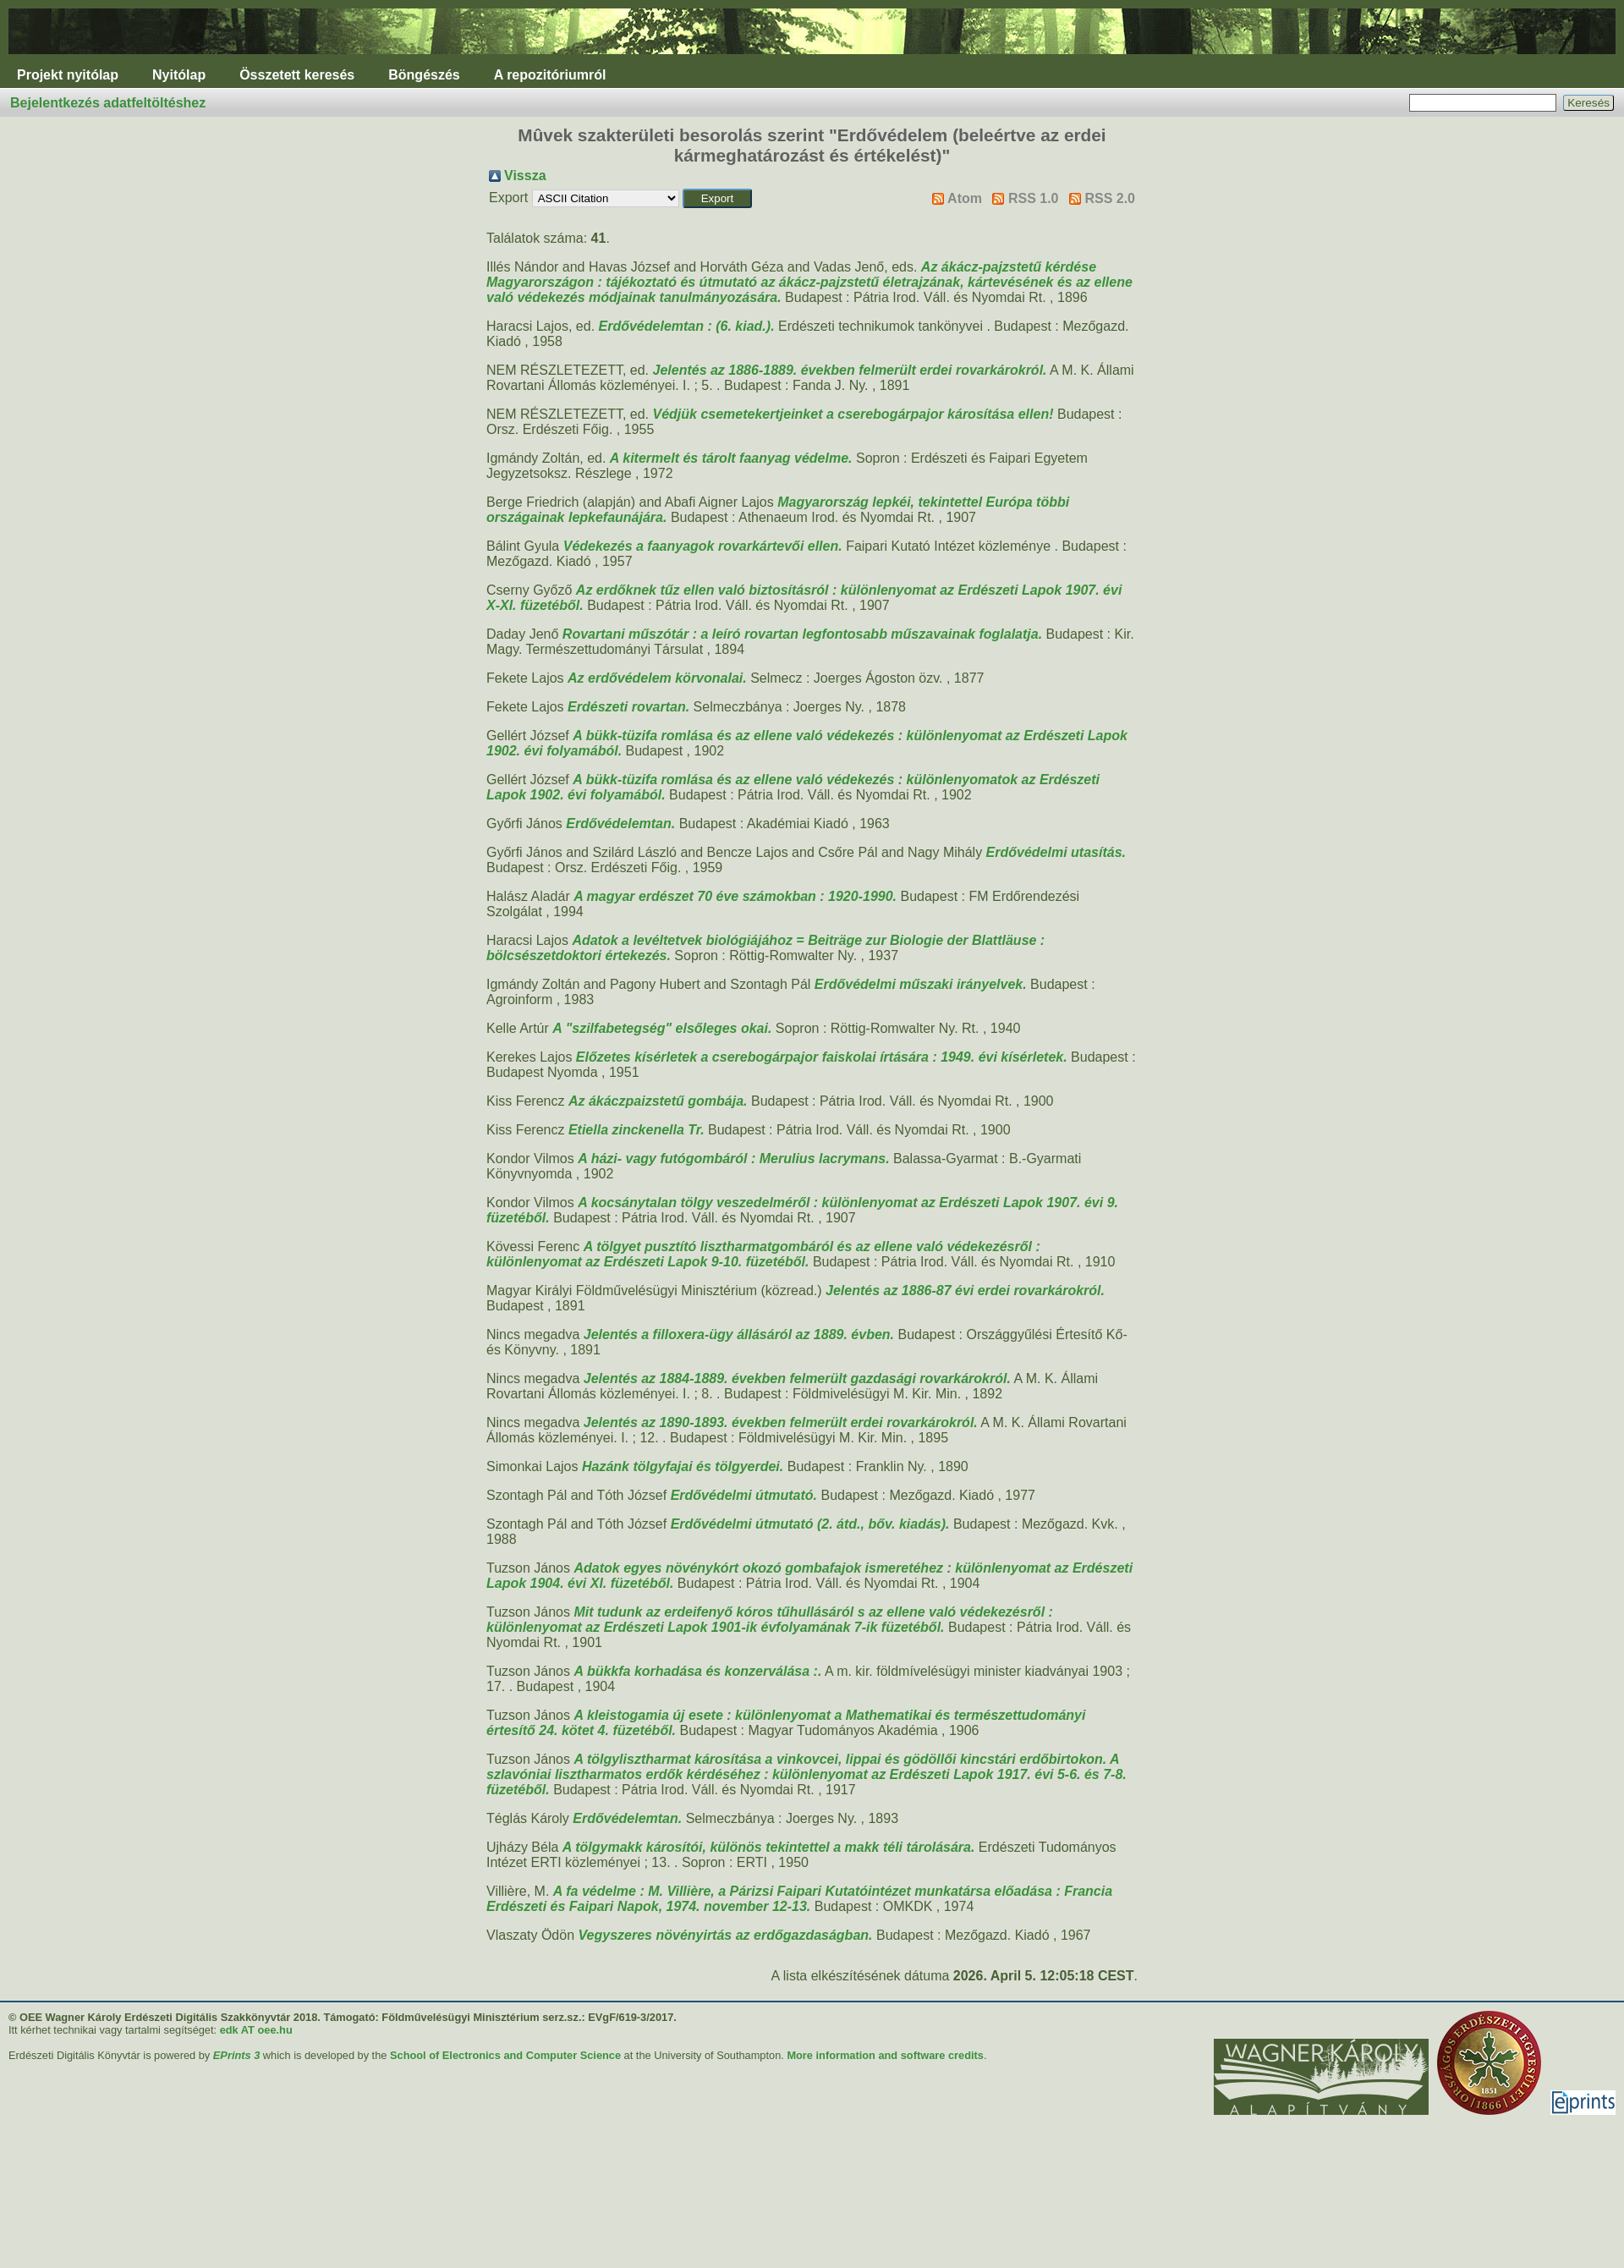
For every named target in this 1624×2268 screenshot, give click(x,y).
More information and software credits (885, 2055)
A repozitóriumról (550, 75)
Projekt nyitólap (67, 75)
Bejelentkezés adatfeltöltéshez (108, 103)
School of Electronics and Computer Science (505, 2055)
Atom (964, 198)
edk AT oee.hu (256, 2030)
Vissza (525, 175)
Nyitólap (179, 75)
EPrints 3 (236, 2055)
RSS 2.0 (1109, 198)
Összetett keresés (296, 75)
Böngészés (423, 75)
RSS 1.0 (1033, 198)
